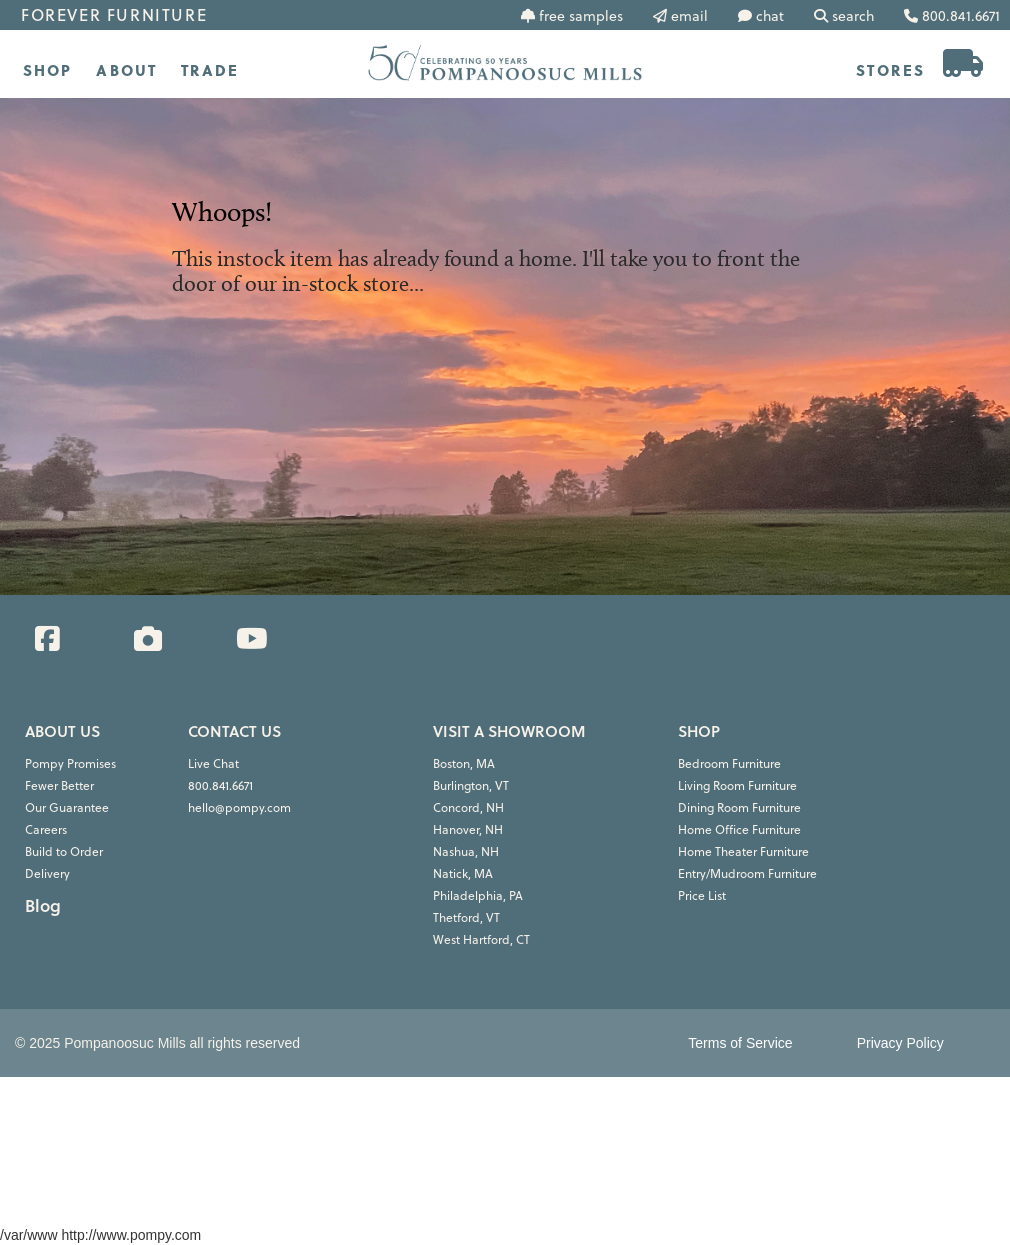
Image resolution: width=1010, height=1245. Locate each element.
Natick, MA (463, 873)
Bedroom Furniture (729, 763)
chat (770, 16)
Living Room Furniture (737, 785)
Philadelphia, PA (478, 895)
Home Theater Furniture (743, 851)
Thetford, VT (466, 917)
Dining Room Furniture (739, 807)
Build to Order (64, 851)
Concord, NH (468, 807)
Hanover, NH (468, 829)
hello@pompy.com (239, 807)
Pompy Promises (70, 763)
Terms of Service (740, 1043)
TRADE (210, 70)
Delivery (47, 873)
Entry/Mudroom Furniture (747, 873)
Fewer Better (59, 785)
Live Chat (213, 763)
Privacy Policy (900, 1043)
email (689, 16)
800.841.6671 (220, 785)
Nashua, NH (466, 851)
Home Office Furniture (739, 829)
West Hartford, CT (481, 939)
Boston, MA (464, 763)
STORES (890, 70)
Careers (46, 829)
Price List (702, 895)
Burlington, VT (471, 785)
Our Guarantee (67, 807)
